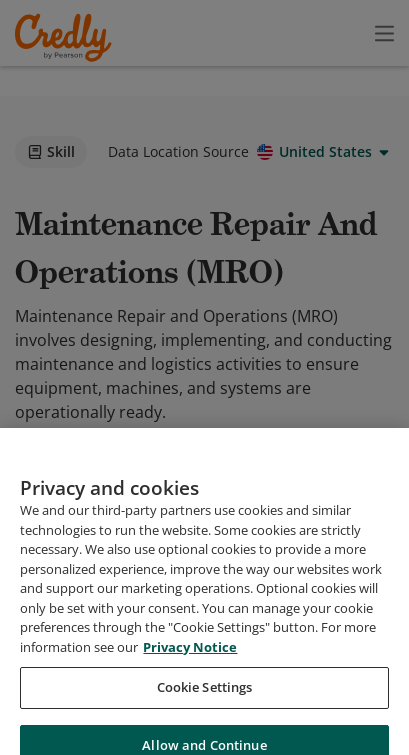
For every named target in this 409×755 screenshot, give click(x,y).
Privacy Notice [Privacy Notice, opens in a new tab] (190, 685)
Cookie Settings (205, 726)
